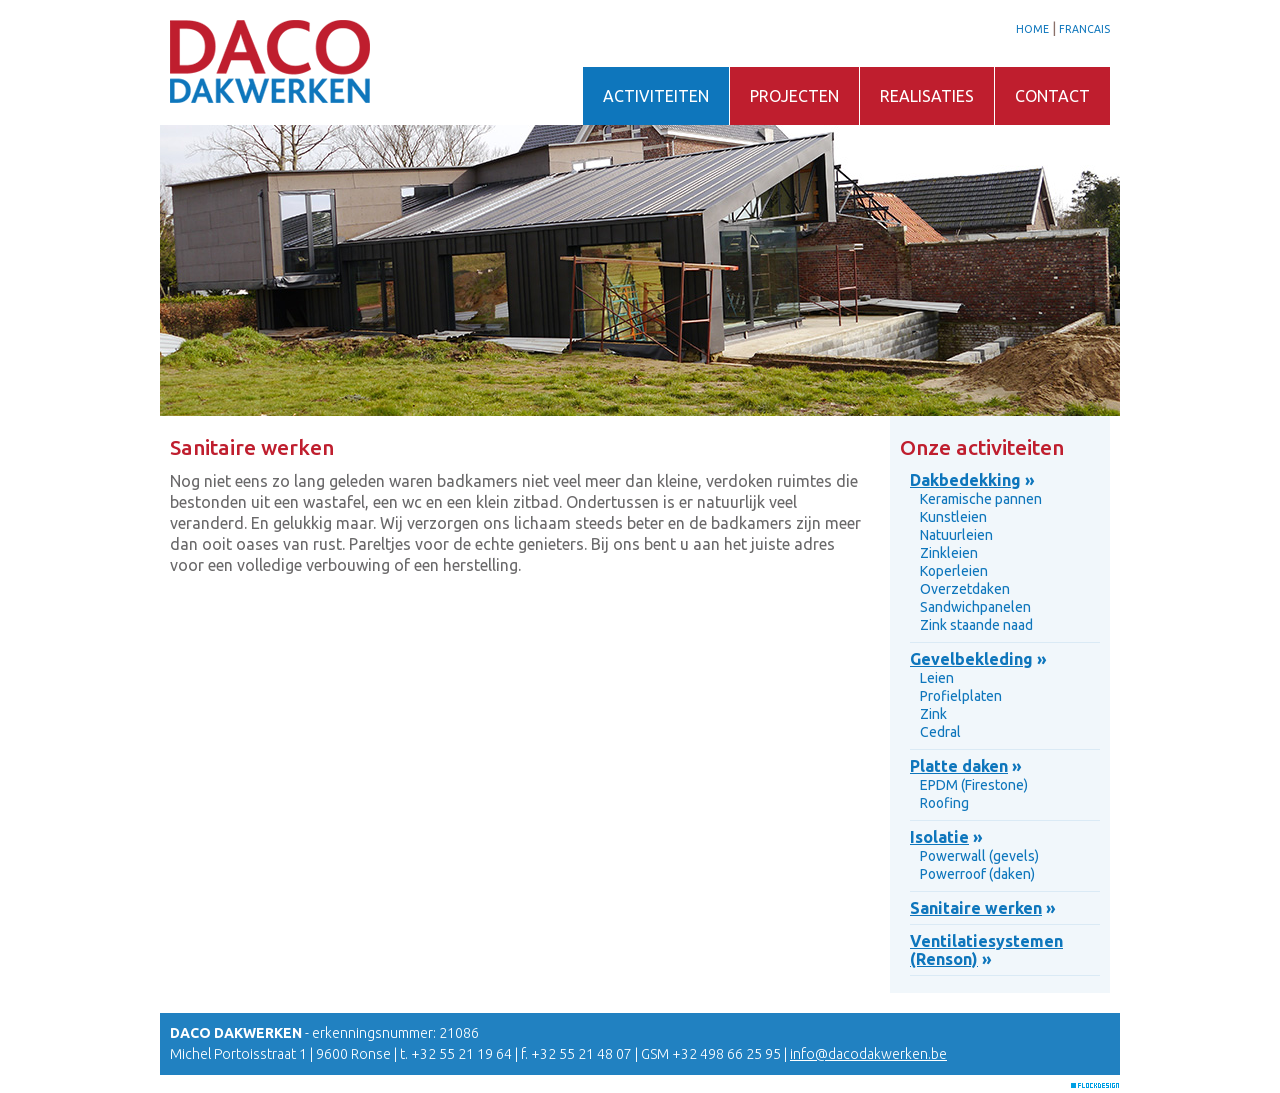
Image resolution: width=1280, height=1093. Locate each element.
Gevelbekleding (971, 659)
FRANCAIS (1084, 29)
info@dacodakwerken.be (868, 1054)
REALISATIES (927, 96)
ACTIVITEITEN (656, 96)
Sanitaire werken (976, 908)
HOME (1032, 29)
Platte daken (959, 766)
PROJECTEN (794, 96)
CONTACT (1052, 96)
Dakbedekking (965, 480)
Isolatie (939, 837)
